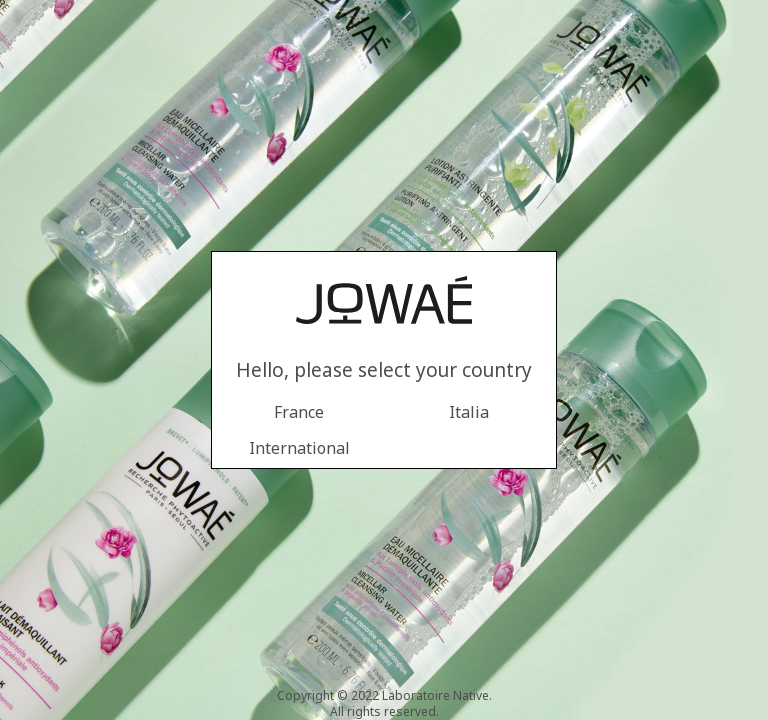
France (299, 412)
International (299, 448)
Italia (469, 412)
